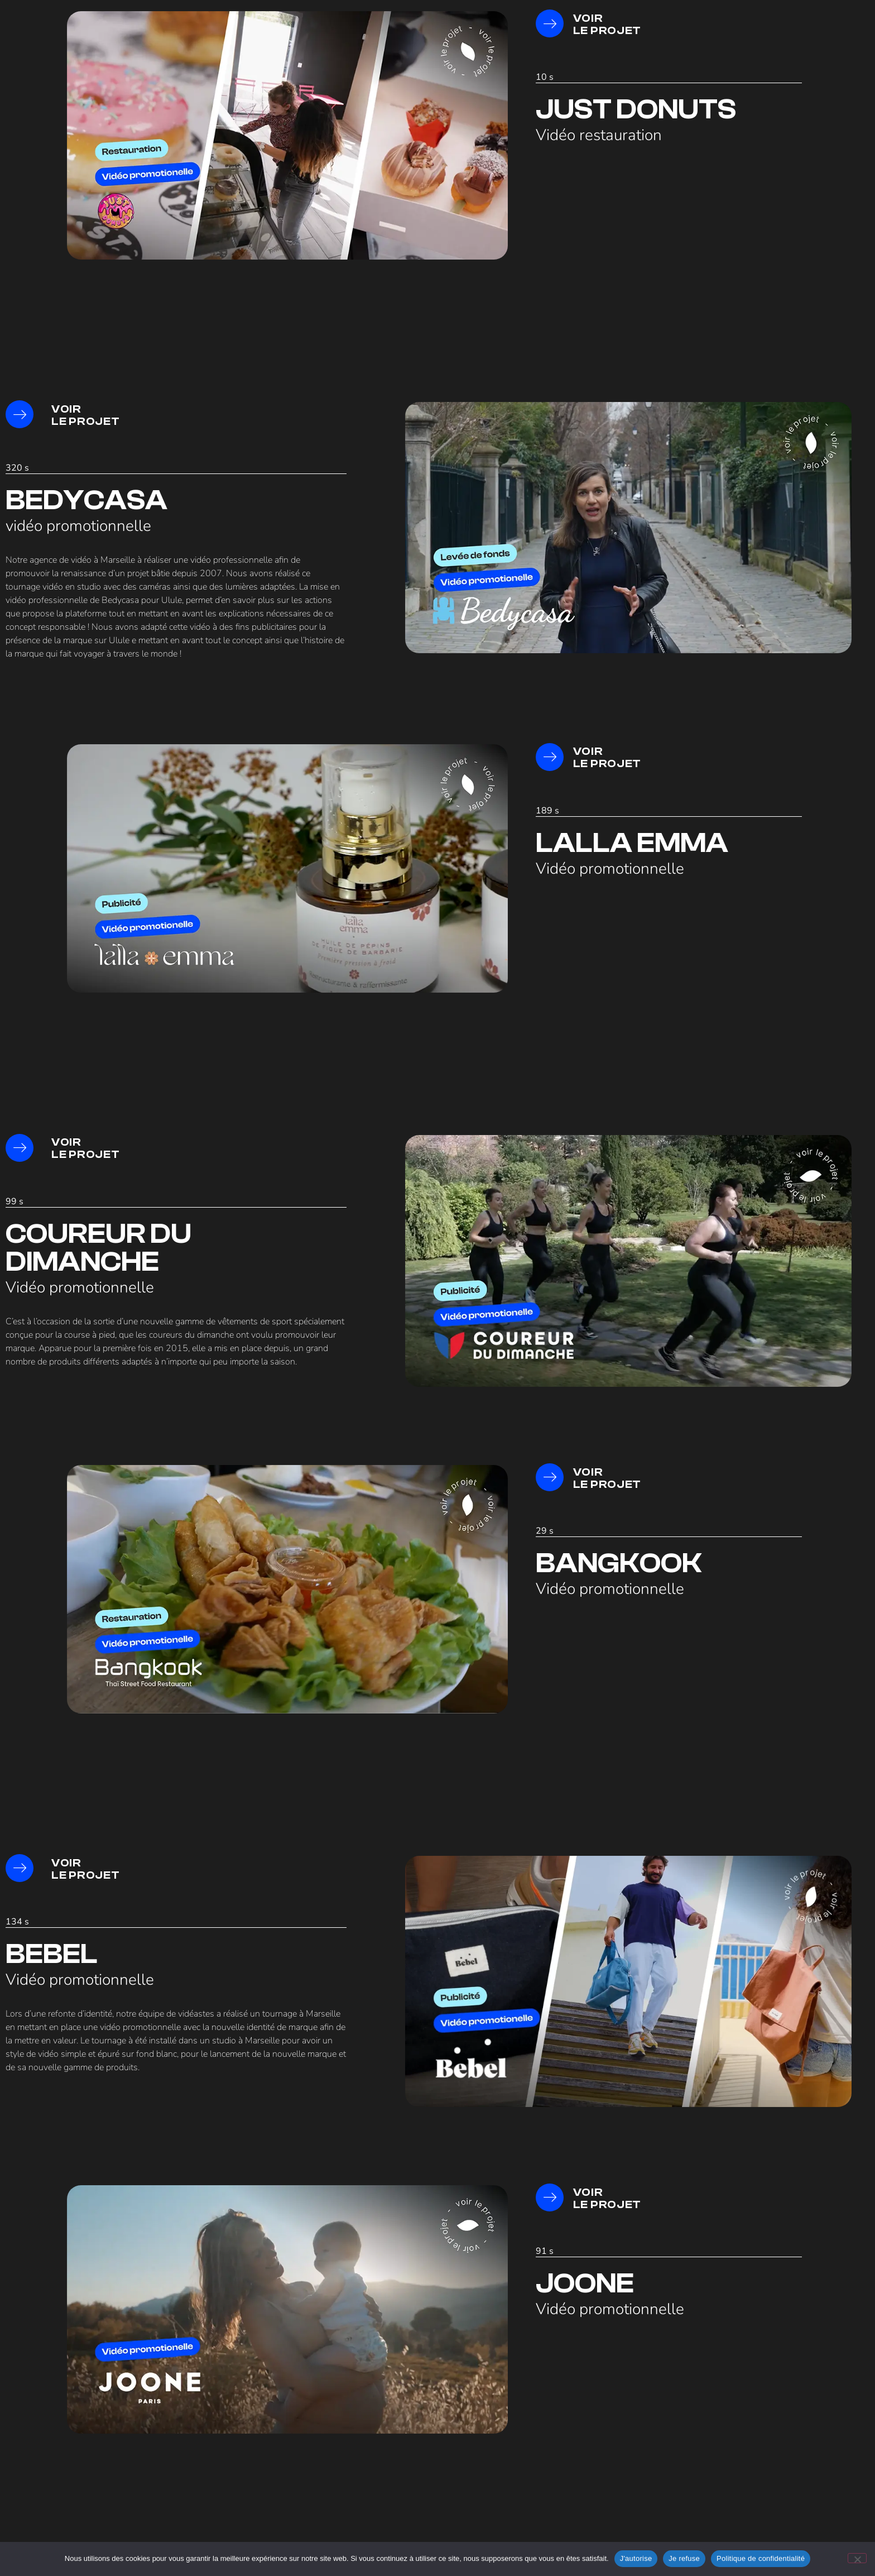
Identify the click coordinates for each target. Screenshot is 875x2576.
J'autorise (636, 2558)
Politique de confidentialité (761, 2558)
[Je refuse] (857, 2558)
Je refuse (684, 2558)
